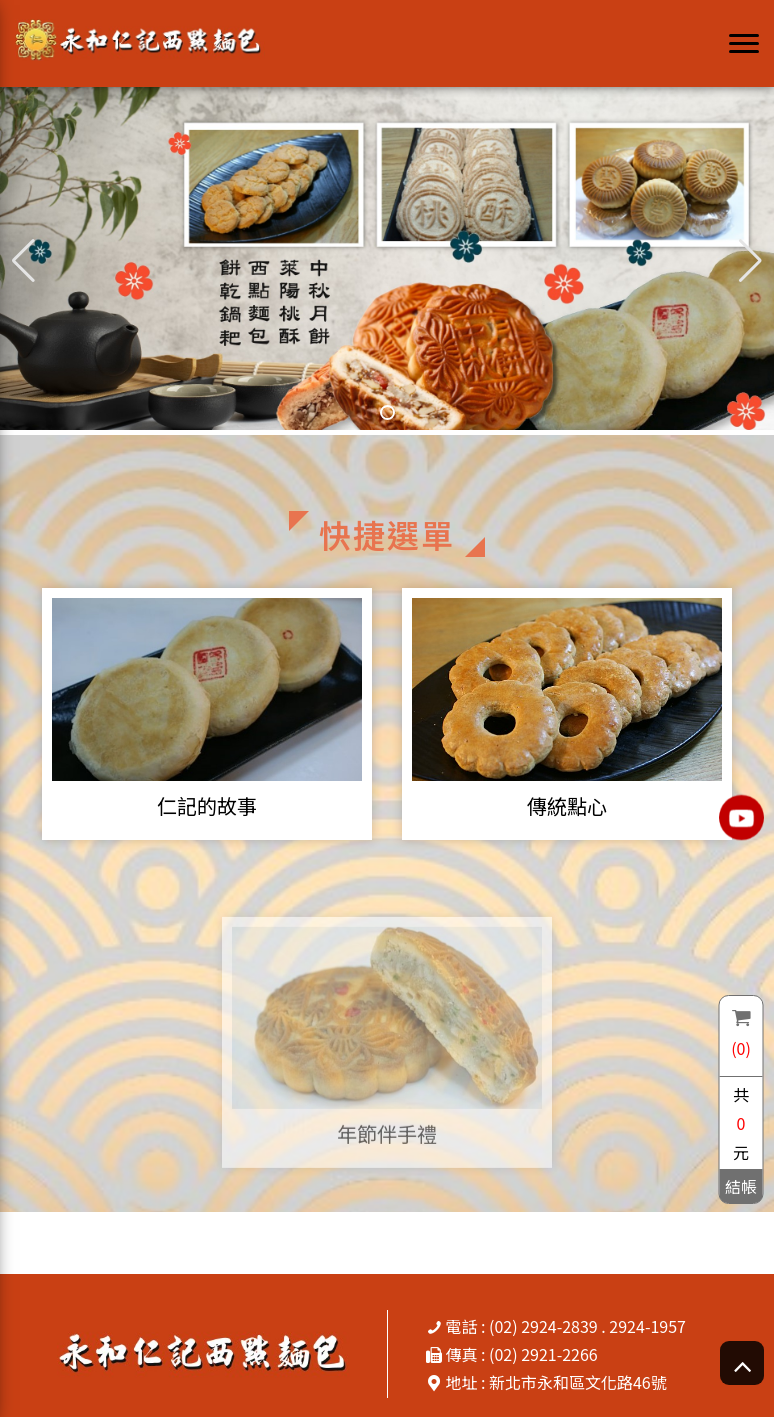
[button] (750, 261)
